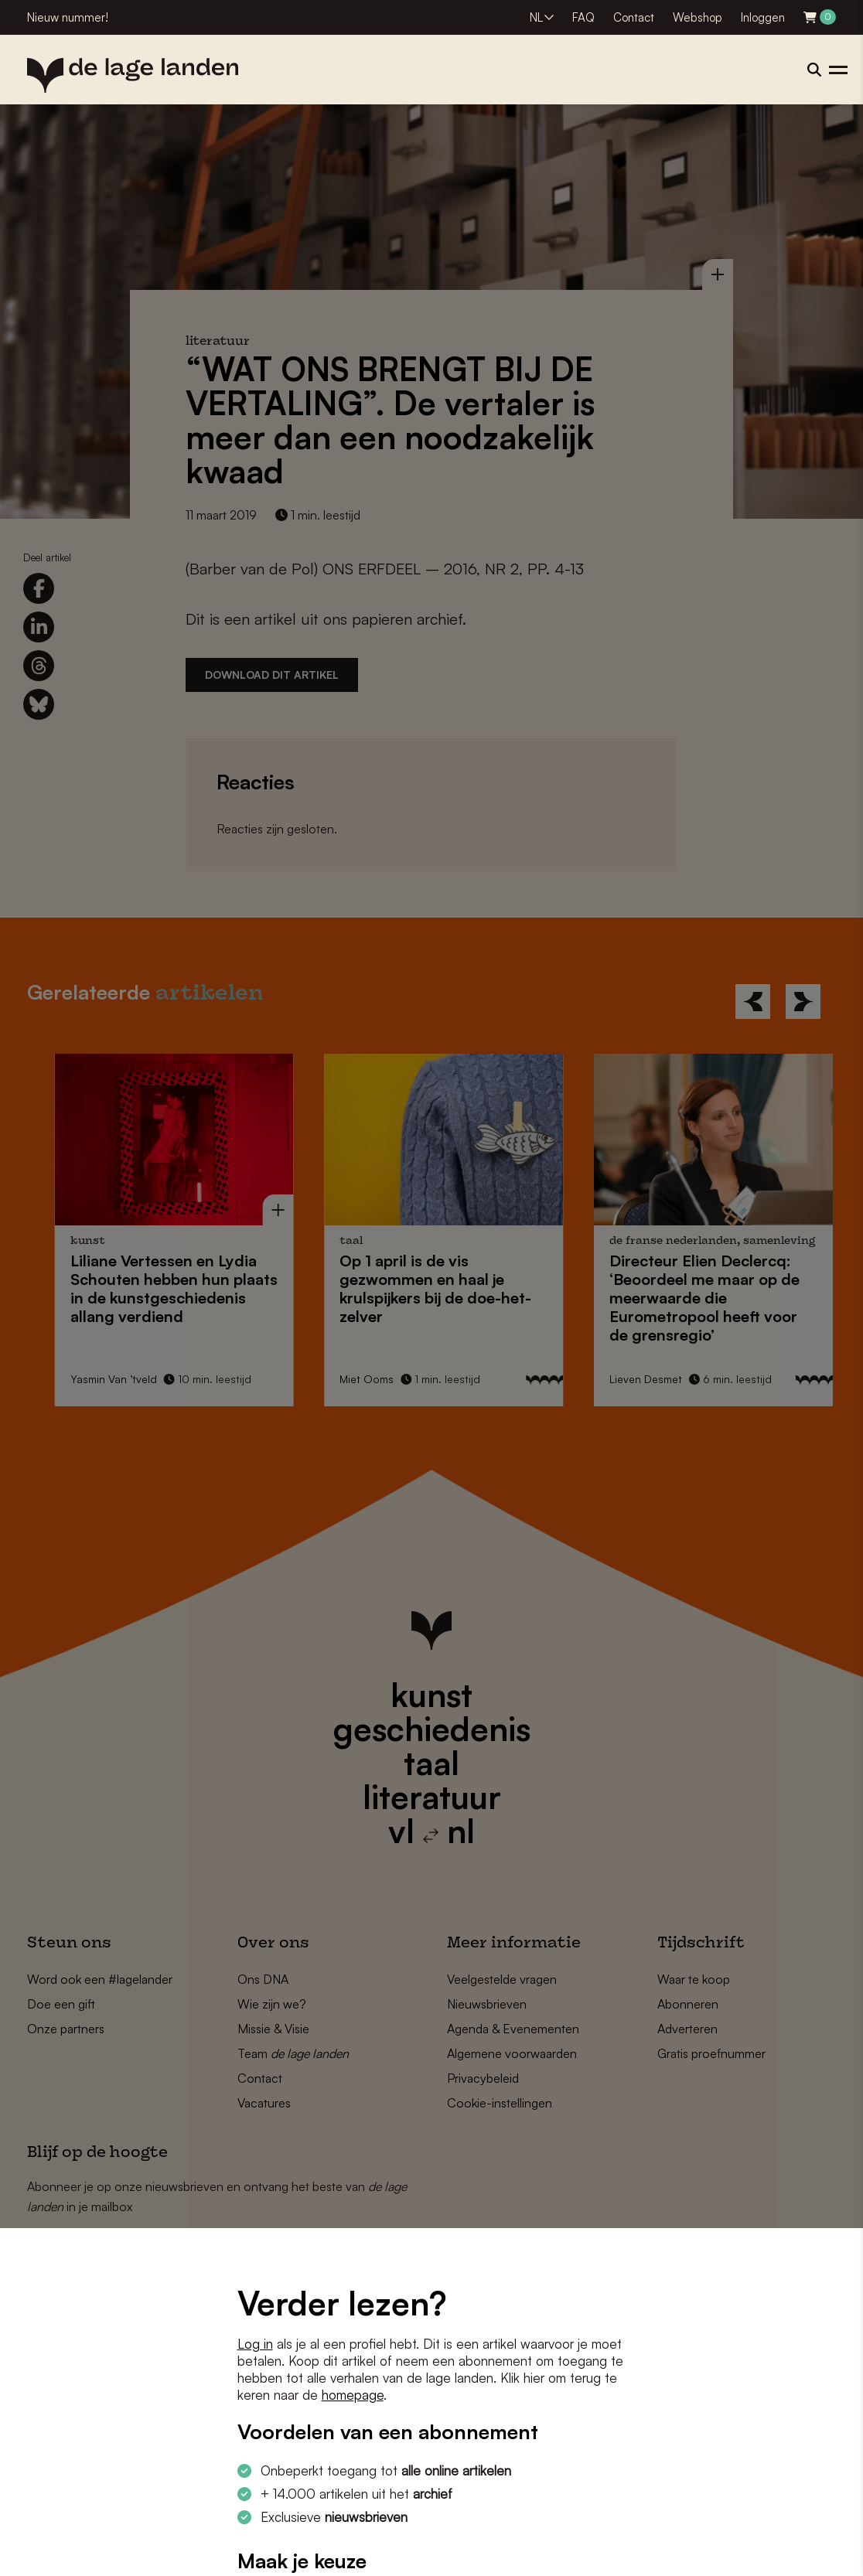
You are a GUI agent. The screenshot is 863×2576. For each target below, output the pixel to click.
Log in (255, 2344)
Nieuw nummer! (67, 17)
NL (536, 17)
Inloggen (763, 17)
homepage (353, 2395)
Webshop (697, 17)
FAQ (583, 17)
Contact (633, 17)
